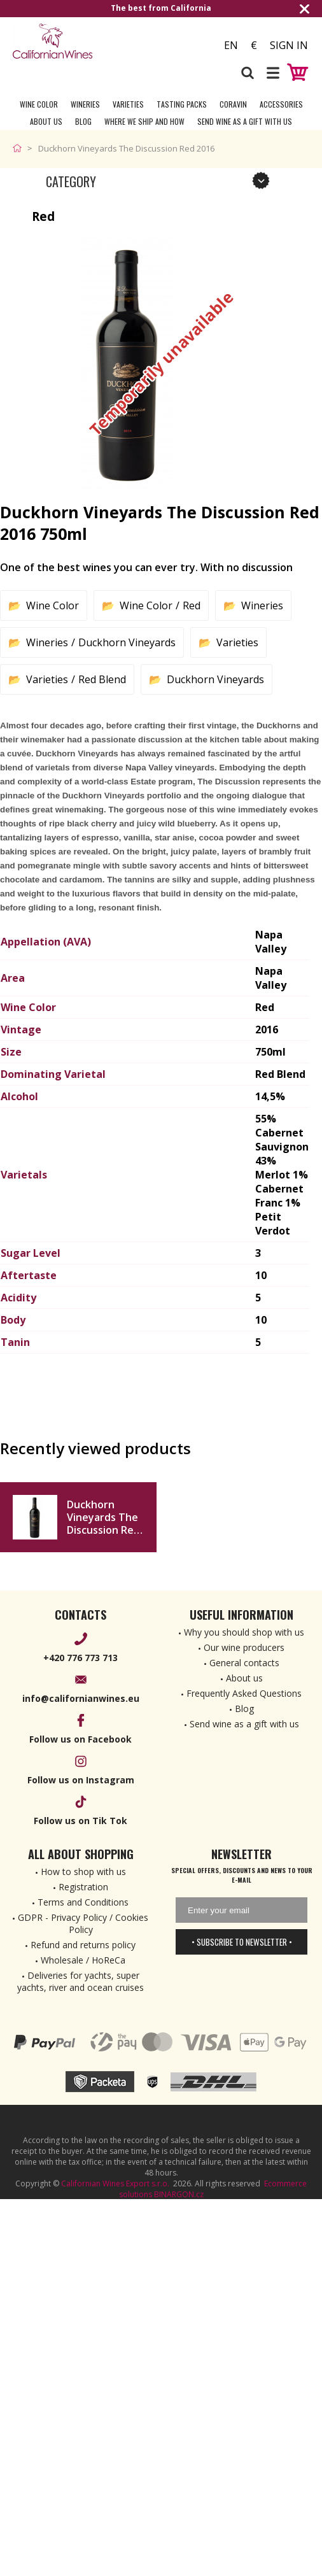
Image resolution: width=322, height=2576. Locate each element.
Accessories (281, 104)
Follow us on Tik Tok (80, 1821)
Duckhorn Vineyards (127, 642)
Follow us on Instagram (80, 1780)
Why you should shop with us (244, 1632)
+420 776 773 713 (80, 1658)
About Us (46, 121)
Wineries (85, 104)
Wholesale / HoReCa (83, 1960)
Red (191, 605)
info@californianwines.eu (80, 1698)
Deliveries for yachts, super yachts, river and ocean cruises (80, 1981)
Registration (83, 1887)
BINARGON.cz (179, 2194)
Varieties (128, 104)
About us (244, 1678)
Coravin (233, 104)
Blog (83, 121)
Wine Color (39, 104)
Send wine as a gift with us (244, 121)
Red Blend (102, 679)
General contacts (244, 1663)
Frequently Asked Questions (244, 1693)
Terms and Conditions (83, 1902)
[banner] (83, 41)
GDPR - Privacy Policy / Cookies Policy (83, 1923)
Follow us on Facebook (80, 1739)
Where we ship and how (144, 121)
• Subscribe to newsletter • (242, 1942)
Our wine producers (244, 1647)
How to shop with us (83, 1871)
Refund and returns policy (83, 1945)
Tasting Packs (182, 104)
